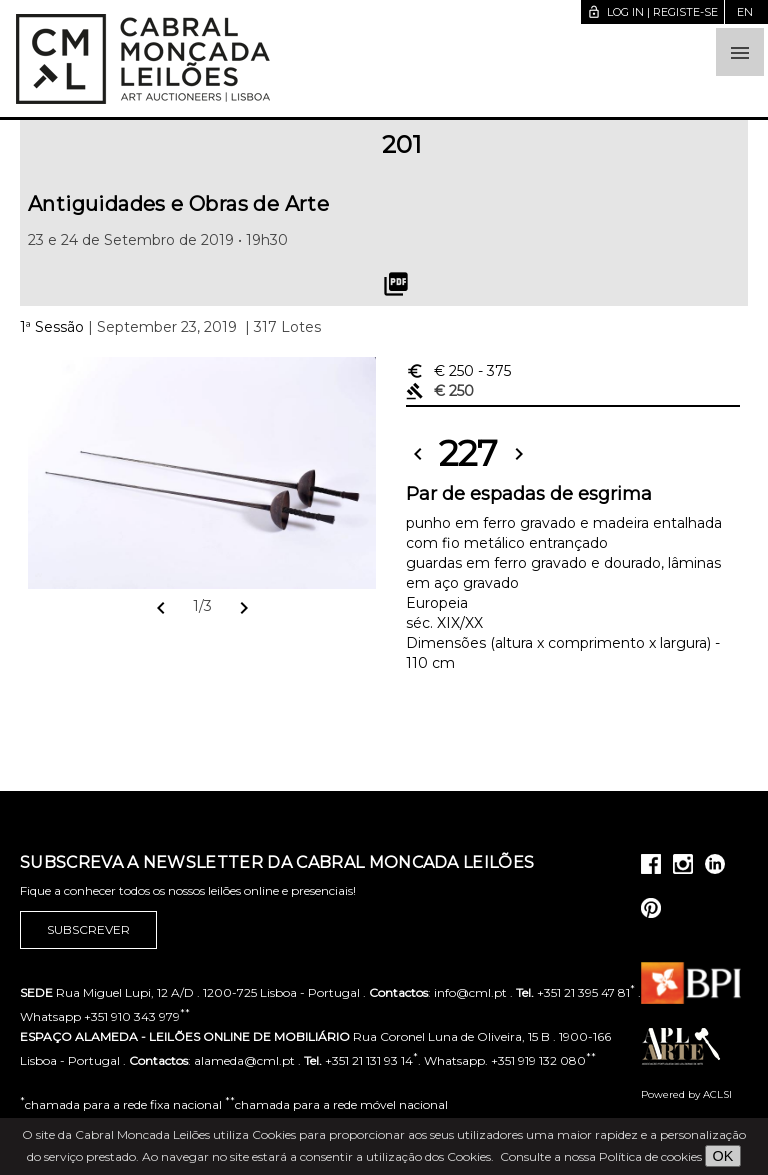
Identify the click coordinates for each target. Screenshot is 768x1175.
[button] (740, 52)
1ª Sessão (52, 327)
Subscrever (88, 930)
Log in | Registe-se (652, 12)
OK (723, 1156)
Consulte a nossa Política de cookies (601, 1156)
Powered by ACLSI (686, 1094)
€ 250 (458, 371)
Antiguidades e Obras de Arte (178, 204)
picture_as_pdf (396, 284)
